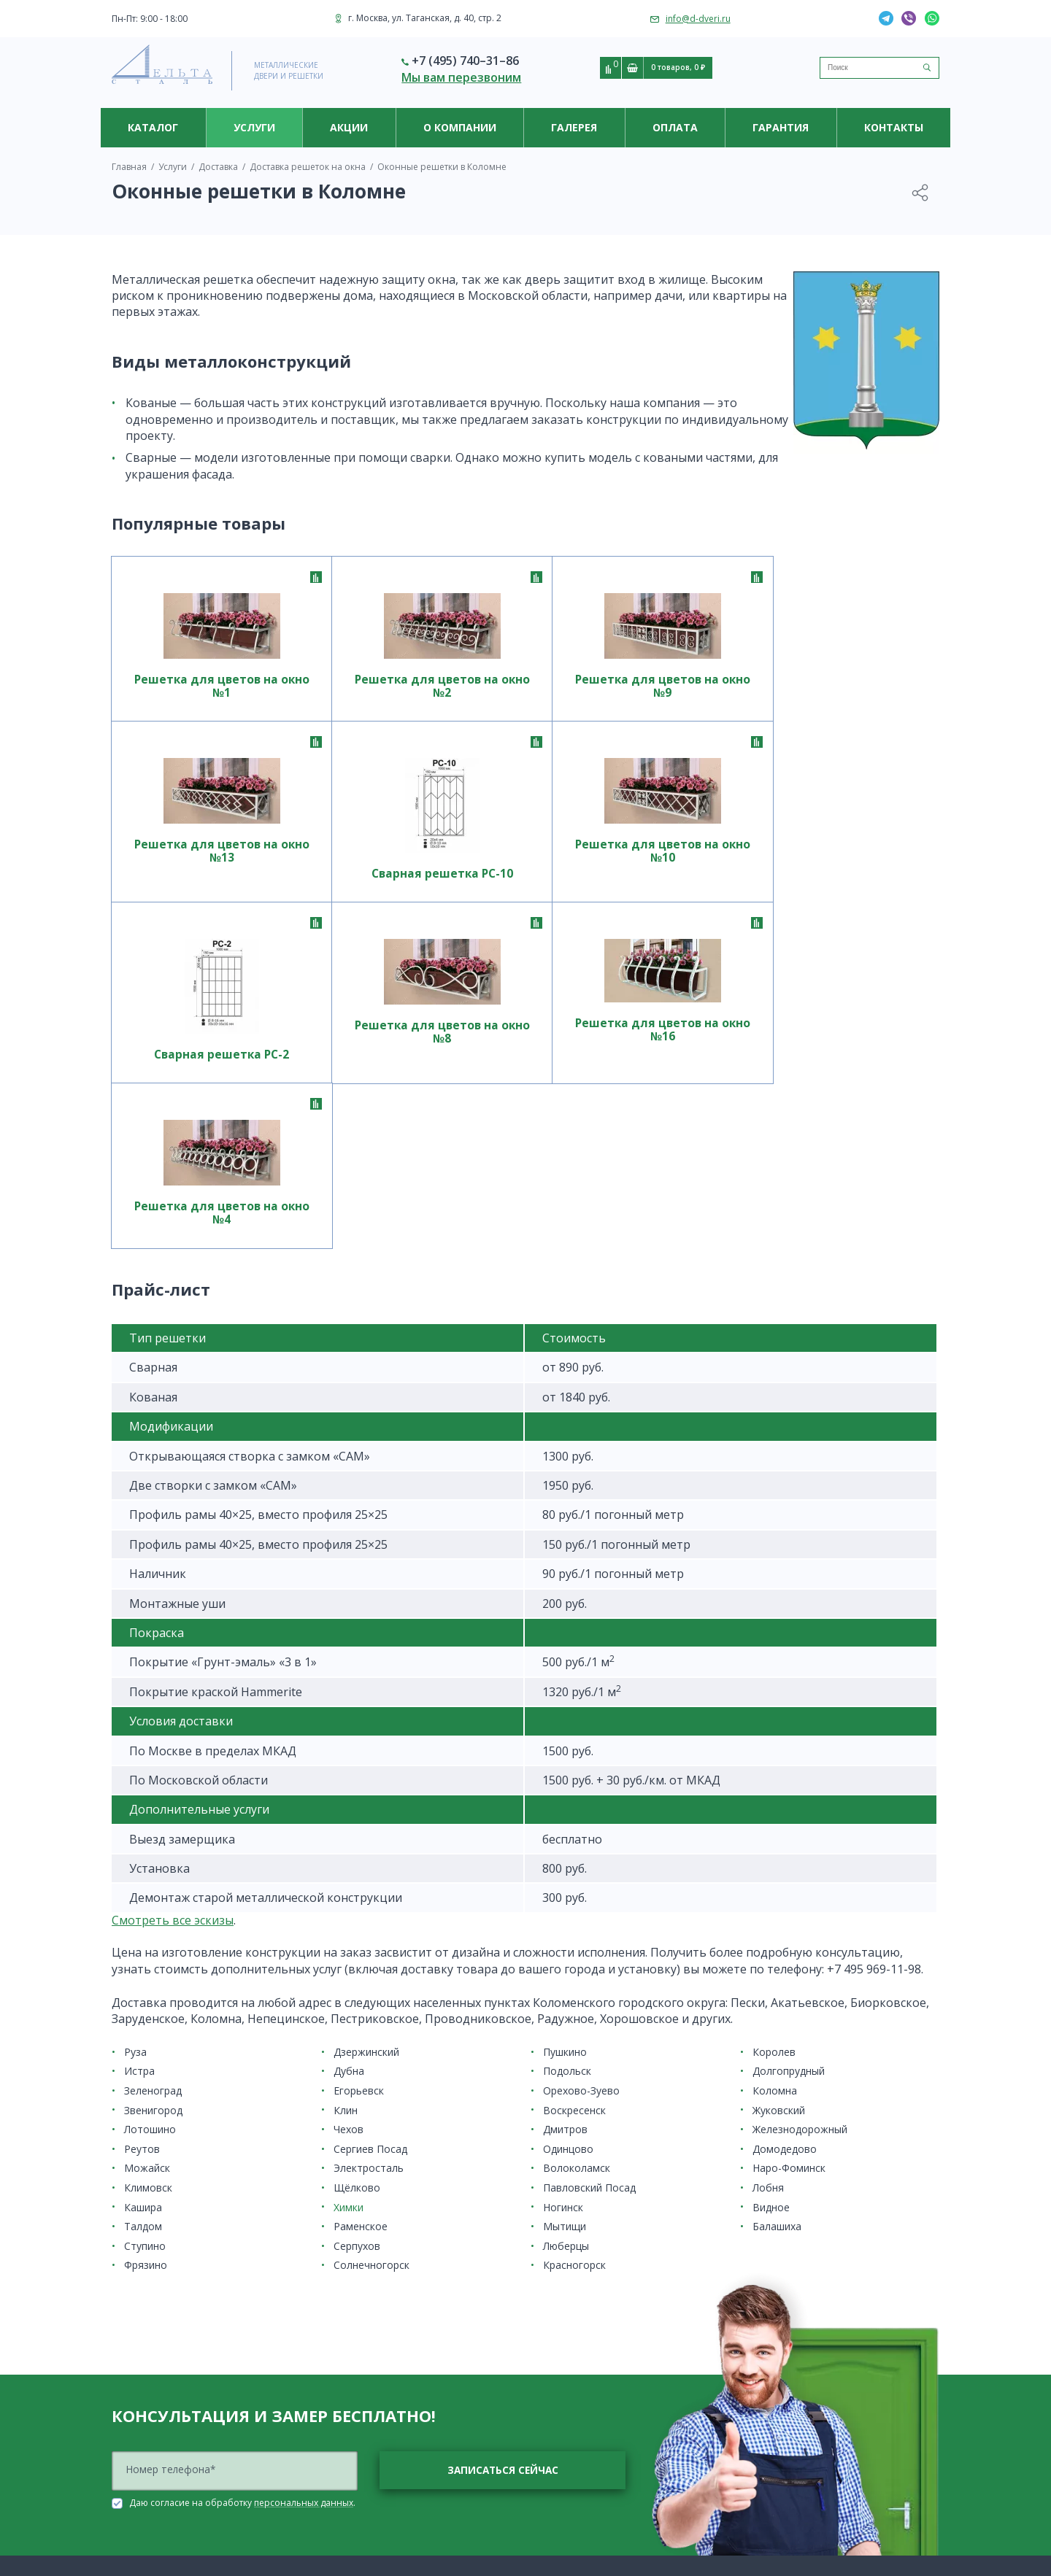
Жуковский (778, 1808)
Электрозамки (355, 2478)
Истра (139, 1769)
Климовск (148, 1885)
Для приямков (143, 2484)
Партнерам (561, 2410)
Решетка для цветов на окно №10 (194, 889)
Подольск (567, 1769)
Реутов (142, 1847)
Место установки (148, 2322)
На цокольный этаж (366, 2328)
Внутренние (138, 2530)
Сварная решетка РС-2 (360, 910)
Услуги (254, 127)
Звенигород (153, 1808)
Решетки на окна (150, 2425)
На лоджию (349, 2305)
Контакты (893, 127)
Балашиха (776, 1924)
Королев (774, 1750)
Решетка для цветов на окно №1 (194, 687)
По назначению (146, 2346)
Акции (349, 127)
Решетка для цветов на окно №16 (691, 887)
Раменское (361, 1924)
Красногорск (574, 1963)
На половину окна (364, 2316)
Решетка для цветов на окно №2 (359, 687)
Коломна (774, 1788)
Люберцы (566, 1944)
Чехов (348, 1827)
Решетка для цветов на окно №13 (691, 694)
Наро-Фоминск (788, 1866)
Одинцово (568, 1847)
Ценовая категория (154, 2369)
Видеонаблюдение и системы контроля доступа (413, 2413)
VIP (118, 2507)
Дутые (125, 2543)
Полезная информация (588, 2386)
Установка (559, 2292)
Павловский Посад (589, 1885)
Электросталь (369, 1866)
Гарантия (780, 127)
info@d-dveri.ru (698, 18)
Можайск (147, 1866)
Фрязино (145, 1963)
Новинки (131, 2393)
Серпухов (357, 1944)
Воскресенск (574, 1808)
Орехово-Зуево (581, 1788)
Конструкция (139, 2357)
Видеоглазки (352, 2430)
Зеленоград (153, 1788)
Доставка (343, 2527)
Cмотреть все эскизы (173, 1618)
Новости (555, 2375)
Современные (355, 2375)
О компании (459, 127)
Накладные (348, 2340)
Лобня (768, 1885)
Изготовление (354, 2539)
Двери (126, 2311)
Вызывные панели (364, 2454)
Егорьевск (359, 1788)
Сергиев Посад (370, 1847)
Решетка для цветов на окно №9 (525, 687)
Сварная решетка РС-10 (856, 716)
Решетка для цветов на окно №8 (525, 882)
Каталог (153, 127)
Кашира (143, 1905)
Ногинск (563, 1905)
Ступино (145, 1944)
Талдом (143, 1924)
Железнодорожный (799, 1827)
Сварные (343, 2363)
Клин (346, 1808)
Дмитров (565, 1827)
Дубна (349, 1769)
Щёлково (357, 1885)
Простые (342, 2351)
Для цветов (135, 2448)
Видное (771, 1905)
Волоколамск (576, 1866)
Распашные (137, 2472)
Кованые (343, 2292)
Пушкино (565, 1750)
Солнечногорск (371, 1963)
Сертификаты (566, 2398)
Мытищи (564, 1924)
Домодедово (784, 1847)
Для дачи (132, 2460)
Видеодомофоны (362, 2442)
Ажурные (132, 2519)
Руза (135, 1750)
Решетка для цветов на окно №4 (857, 882)
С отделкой (136, 2334)
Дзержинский (366, 1750)
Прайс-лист (136, 2437)
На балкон (135, 2495)
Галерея (574, 127)
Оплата (675, 127)
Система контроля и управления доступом (416, 2466)
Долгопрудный (788, 1769)
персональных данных (303, 2200)
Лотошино (150, 1827)
